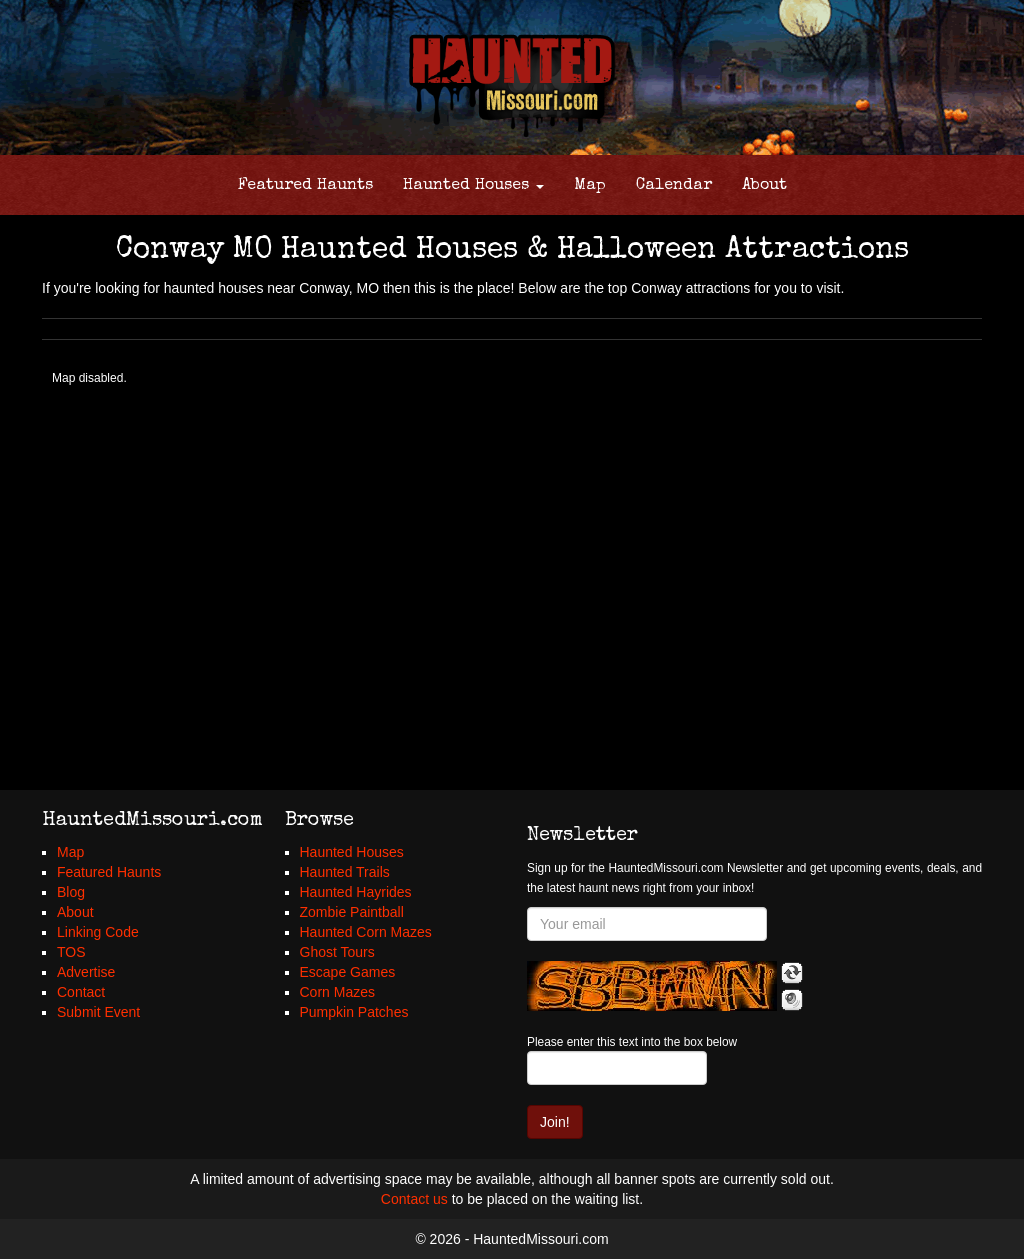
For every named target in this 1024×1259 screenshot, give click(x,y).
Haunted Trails (345, 872)
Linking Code (98, 932)
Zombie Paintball (352, 912)
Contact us (414, 1199)
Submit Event (98, 1012)
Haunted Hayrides (356, 892)
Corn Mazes (337, 992)
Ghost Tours (337, 952)
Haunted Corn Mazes (366, 932)
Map (590, 186)
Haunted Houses (473, 186)
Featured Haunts (305, 186)
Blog (71, 892)
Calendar (674, 186)
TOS (71, 952)
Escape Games (348, 972)
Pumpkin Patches (354, 1012)
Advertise (86, 972)
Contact (81, 992)
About (764, 186)
